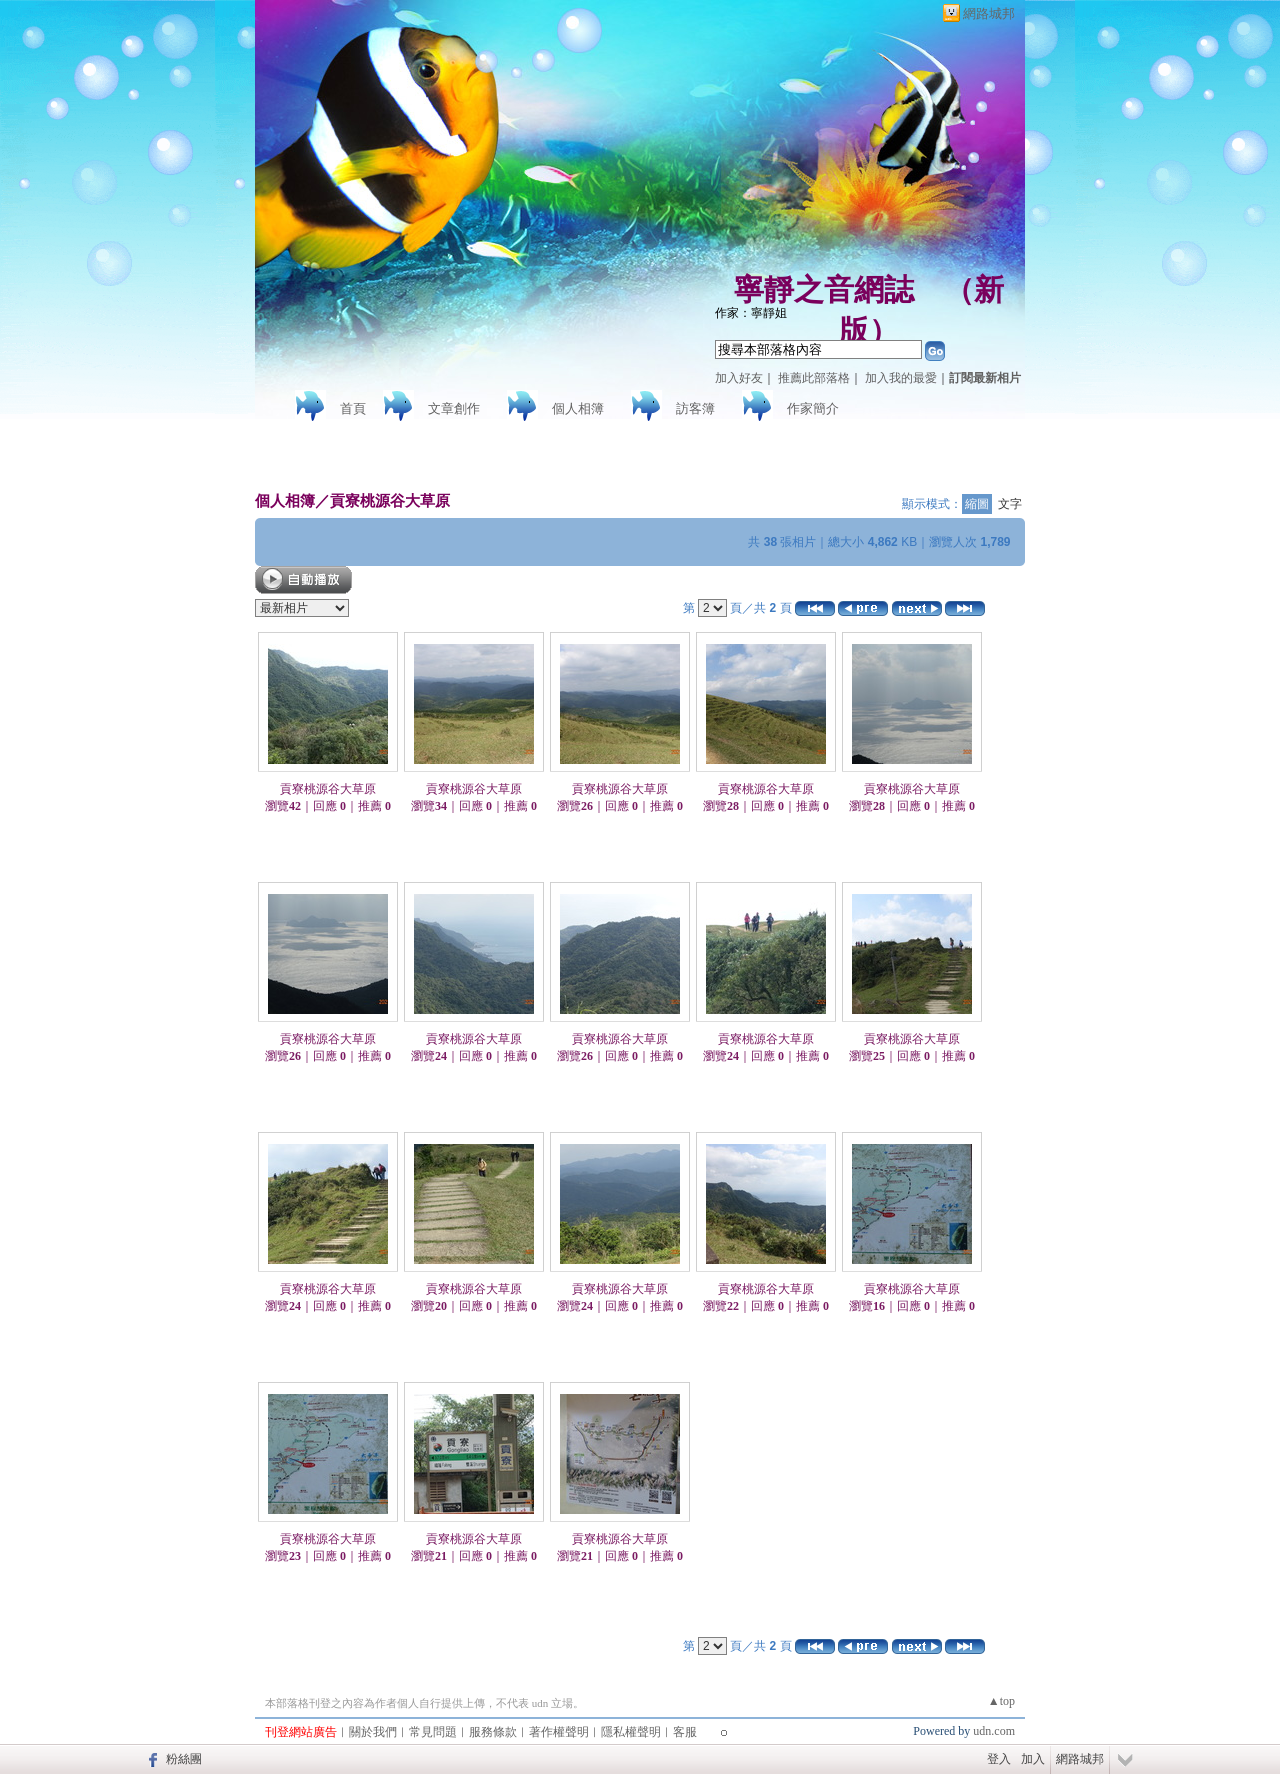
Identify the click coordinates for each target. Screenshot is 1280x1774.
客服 (685, 1732)
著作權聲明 (559, 1732)
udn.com (994, 1731)
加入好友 (739, 378)
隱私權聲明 (631, 1732)
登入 (999, 1759)
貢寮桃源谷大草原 (390, 500)
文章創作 (454, 408)
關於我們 (373, 1732)
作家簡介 (813, 408)
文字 (1010, 504)
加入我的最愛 (901, 378)
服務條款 (493, 1732)
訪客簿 (695, 408)
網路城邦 (989, 13)
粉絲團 (184, 1759)
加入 (1033, 1759)
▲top (1001, 1701)
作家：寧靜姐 (751, 313)
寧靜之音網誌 (824, 289)
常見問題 (433, 1732)
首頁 (353, 408)
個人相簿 (578, 408)
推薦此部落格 (814, 378)
